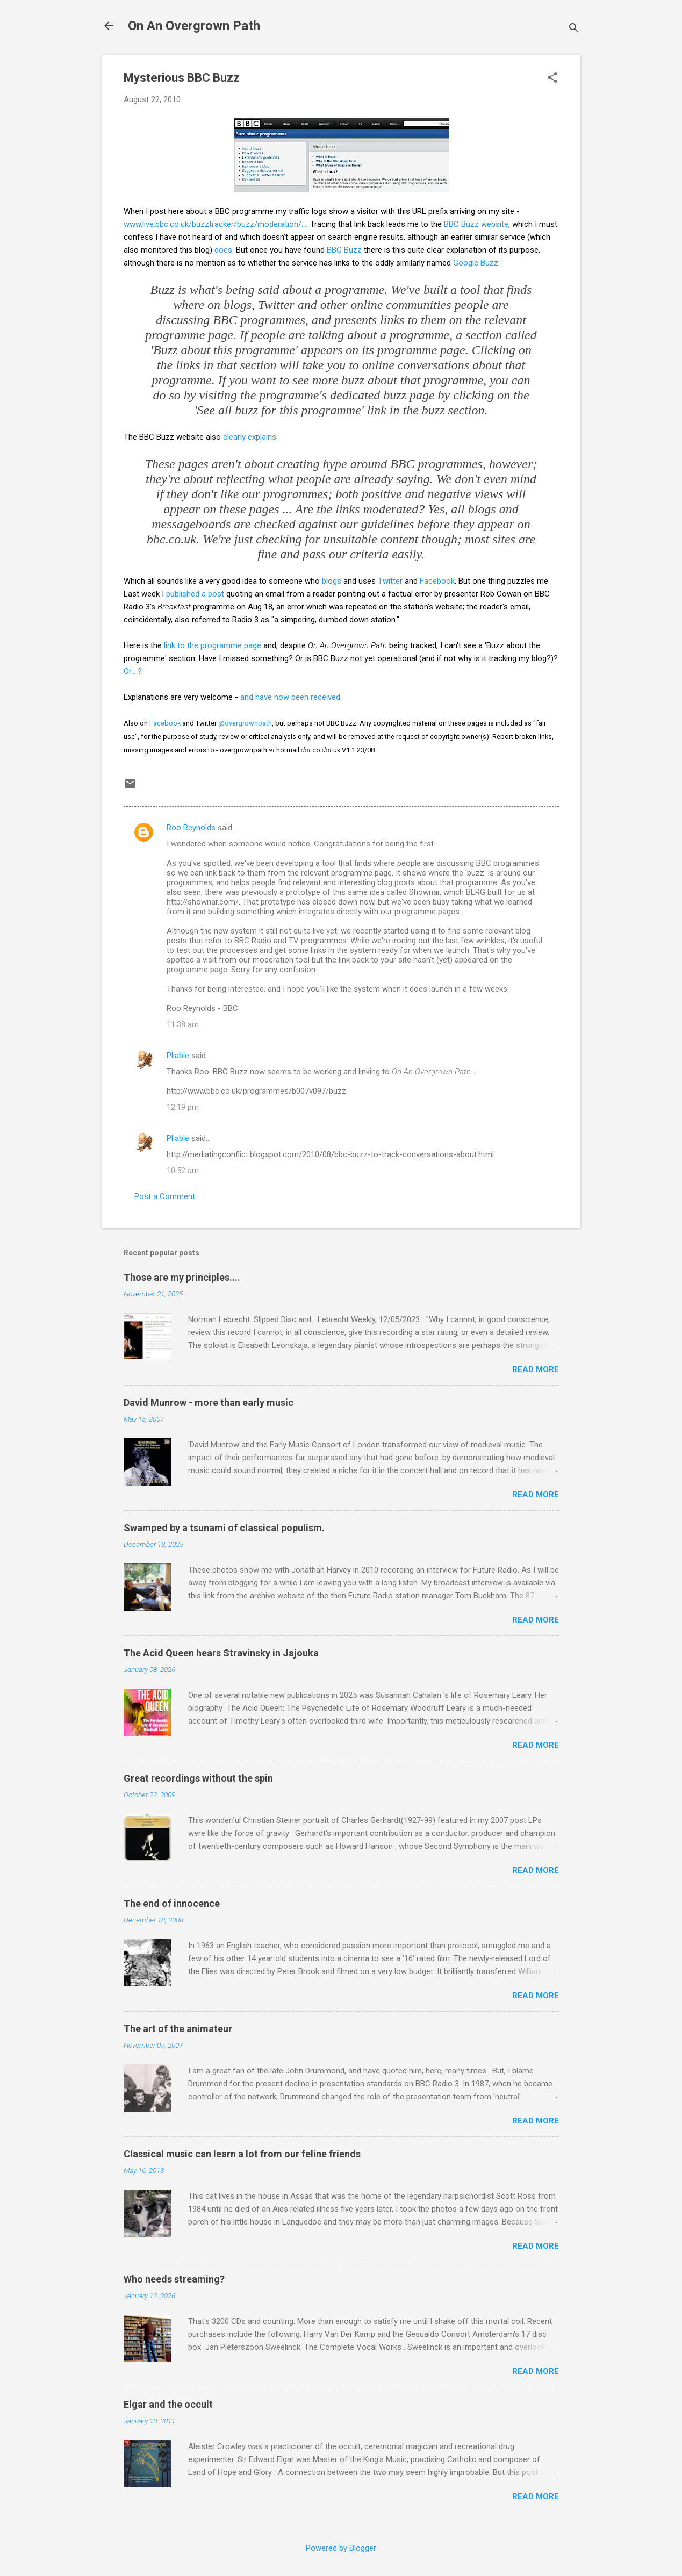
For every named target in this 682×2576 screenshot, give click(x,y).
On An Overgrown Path (194, 25)
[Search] (574, 29)
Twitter (390, 581)
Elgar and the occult (168, 2404)
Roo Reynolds (191, 828)
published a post (195, 594)
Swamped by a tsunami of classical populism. (224, 1527)
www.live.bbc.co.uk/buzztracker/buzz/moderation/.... (216, 224)
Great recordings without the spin (198, 1778)
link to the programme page (212, 645)
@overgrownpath (245, 723)
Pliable (178, 1055)
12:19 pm (183, 1107)
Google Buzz (475, 263)
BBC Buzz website (476, 224)
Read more (535, 1369)
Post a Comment (164, 1196)
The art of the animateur (178, 2028)
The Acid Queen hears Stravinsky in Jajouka (221, 1653)
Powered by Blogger (341, 2548)
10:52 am (183, 1170)
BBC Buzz (344, 250)
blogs (331, 581)
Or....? (133, 671)
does (223, 250)
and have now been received (290, 697)
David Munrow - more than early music (208, 1402)
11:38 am (183, 1024)
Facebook (437, 581)
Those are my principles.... (182, 1277)
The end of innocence (172, 1903)
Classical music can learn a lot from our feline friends (242, 2153)
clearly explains (249, 437)
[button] (552, 78)
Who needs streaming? (174, 2279)
